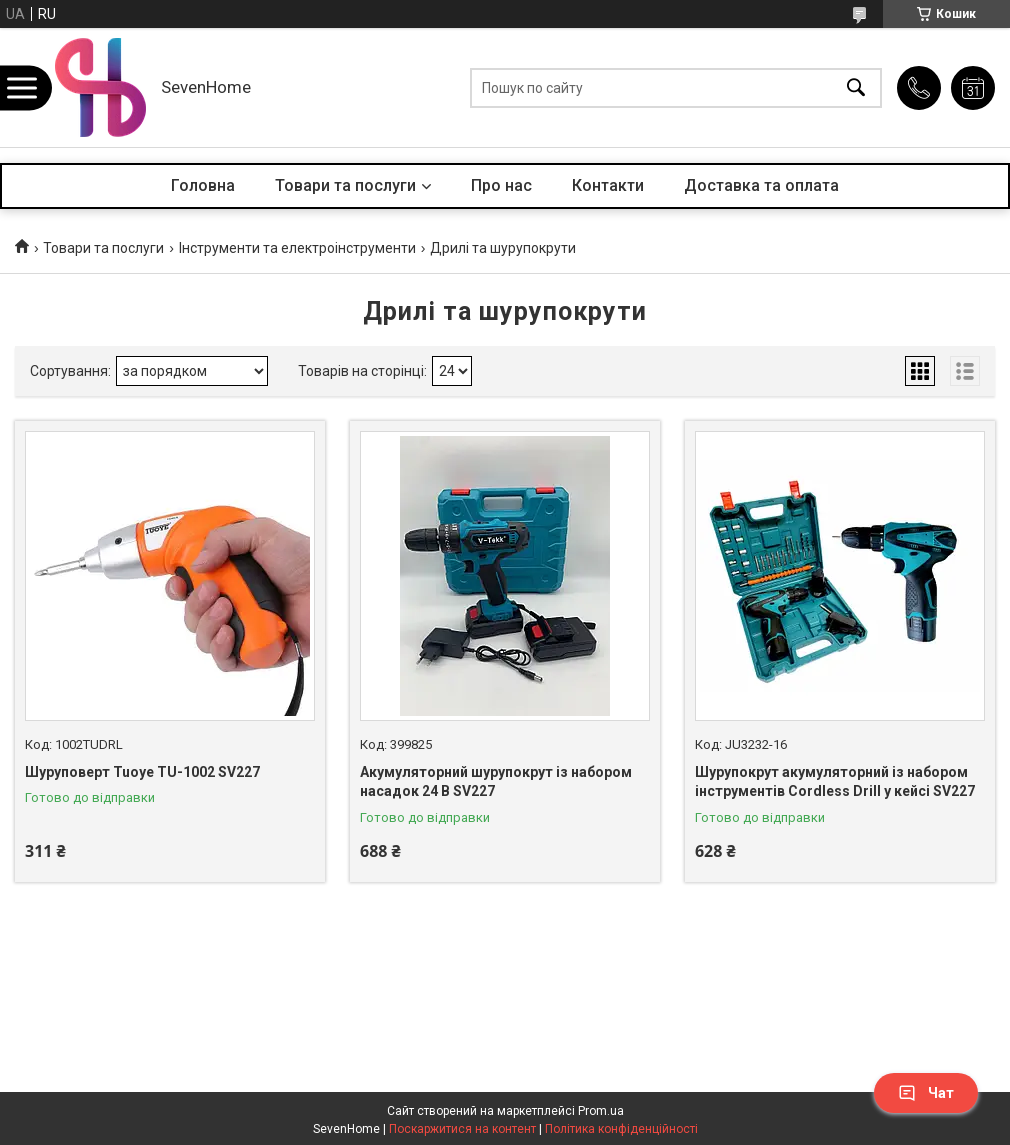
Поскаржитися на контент (462, 1129)
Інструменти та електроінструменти (297, 248)
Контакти (608, 185)
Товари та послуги (345, 185)
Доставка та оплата (761, 185)
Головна (203, 185)
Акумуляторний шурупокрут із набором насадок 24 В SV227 (496, 782)
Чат (926, 1093)
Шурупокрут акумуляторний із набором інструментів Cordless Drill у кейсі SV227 (835, 782)
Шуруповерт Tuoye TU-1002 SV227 (142, 772)
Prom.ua (601, 1111)
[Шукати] (856, 87)
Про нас (501, 185)
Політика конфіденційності (621, 1129)
